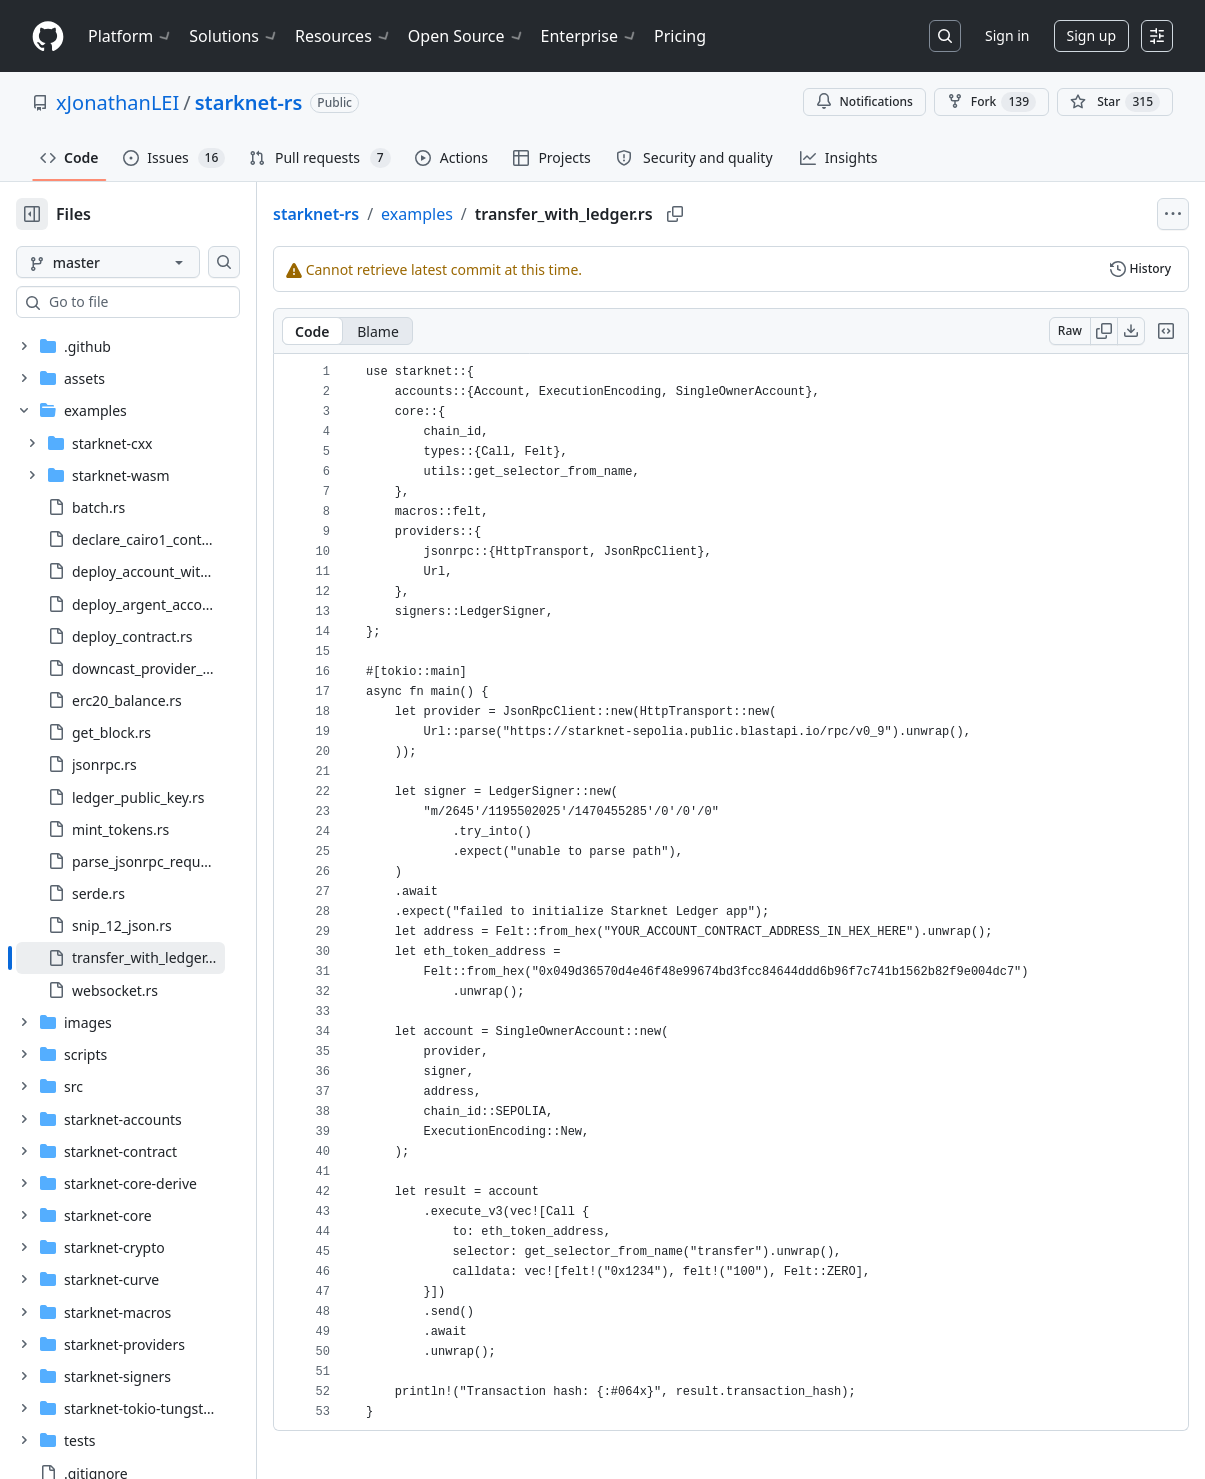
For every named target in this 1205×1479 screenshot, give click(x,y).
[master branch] (140, 262)
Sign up (1091, 35)
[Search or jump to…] (945, 36)
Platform (130, 36)
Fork (991, 102)
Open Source (466, 36)
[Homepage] (48, 36)
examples (481, 214)
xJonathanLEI (117, 102)
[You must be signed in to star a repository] (1115, 102)
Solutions (234, 36)
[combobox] (168, 302)
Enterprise (589, 36)
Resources (343, 36)
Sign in (1007, 35)
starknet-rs (249, 102)
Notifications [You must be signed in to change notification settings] (864, 101)
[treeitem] (152, 958)
